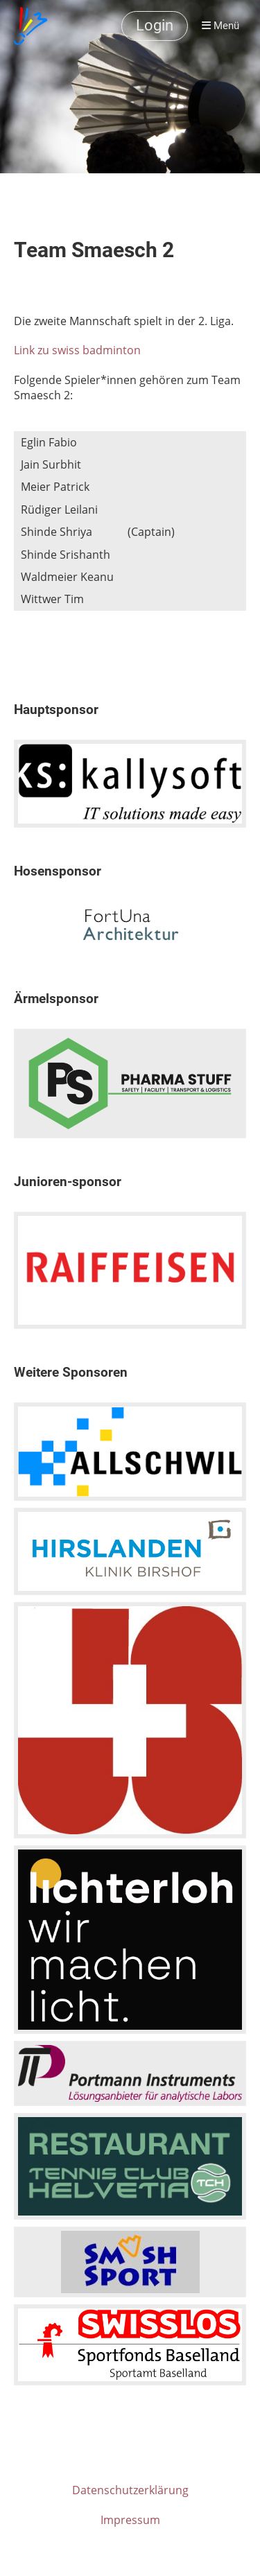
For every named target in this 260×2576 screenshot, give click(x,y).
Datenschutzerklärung (130, 2490)
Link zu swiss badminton (77, 350)
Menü (220, 25)
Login (154, 25)
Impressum (130, 2519)
